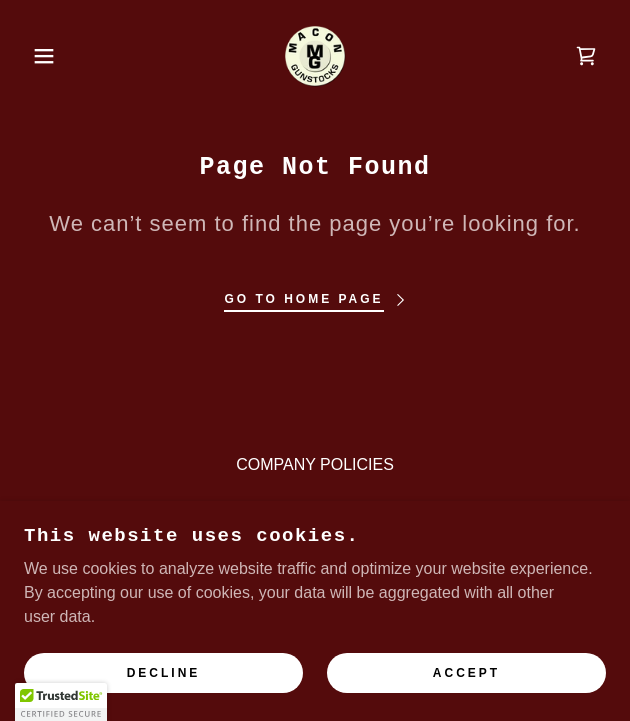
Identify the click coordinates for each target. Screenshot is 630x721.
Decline (164, 673)
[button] (42, 56)
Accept (466, 673)
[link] (315, 56)
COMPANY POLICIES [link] (315, 464)
